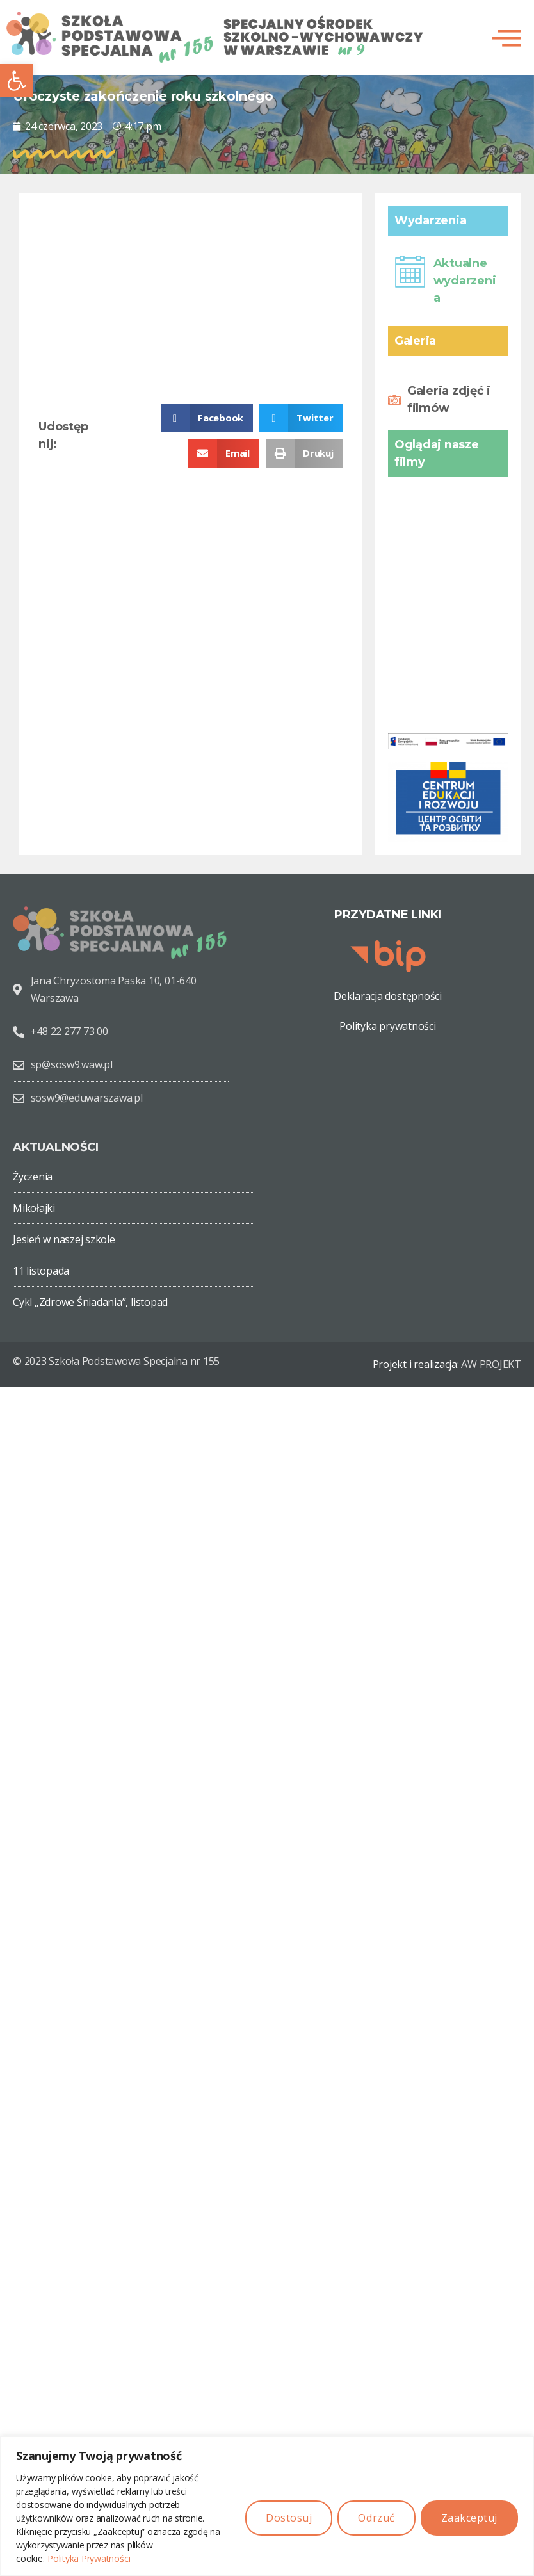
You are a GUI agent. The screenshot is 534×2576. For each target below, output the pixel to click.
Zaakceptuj (469, 2518)
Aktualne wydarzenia (464, 280)
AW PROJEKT (491, 1364)
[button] (16, 80)
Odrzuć (376, 2518)
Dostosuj (289, 2518)
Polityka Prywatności (88, 2558)
